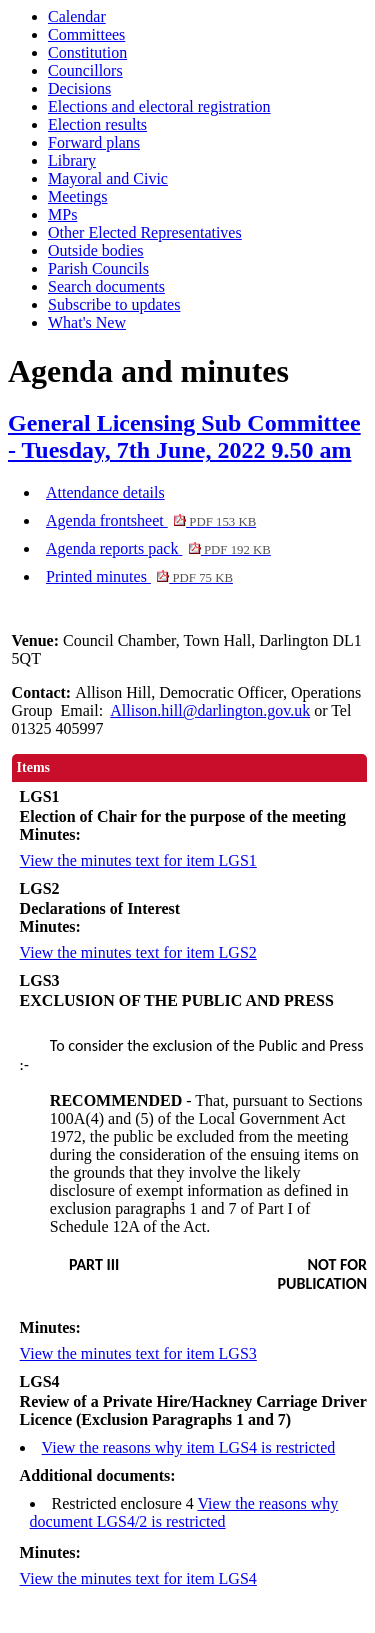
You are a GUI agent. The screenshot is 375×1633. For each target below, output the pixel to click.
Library (72, 160)
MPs (62, 214)
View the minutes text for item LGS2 (138, 952)
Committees (86, 34)
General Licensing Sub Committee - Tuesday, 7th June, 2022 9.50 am (184, 436)
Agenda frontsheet (151, 520)
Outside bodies (96, 250)
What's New (87, 322)
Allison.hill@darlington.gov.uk (210, 710)
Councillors (85, 70)
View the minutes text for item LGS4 (138, 1578)
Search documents (106, 286)
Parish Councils (98, 268)
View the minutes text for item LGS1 (138, 860)
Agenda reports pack (158, 548)
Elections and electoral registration (159, 106)
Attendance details (105, 492)
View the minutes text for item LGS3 (138, 1353)
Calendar (77, 16)
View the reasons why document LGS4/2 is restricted (184, 1512)
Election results (97, 124)
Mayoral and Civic (108, 178)
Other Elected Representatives (145, 232)
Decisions (79, 88)
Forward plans (94, 142)
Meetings (78, 196)
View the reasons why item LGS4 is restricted (189, 1447)
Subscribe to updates (114, 304)
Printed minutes (139, 576)
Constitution (87, 52)
